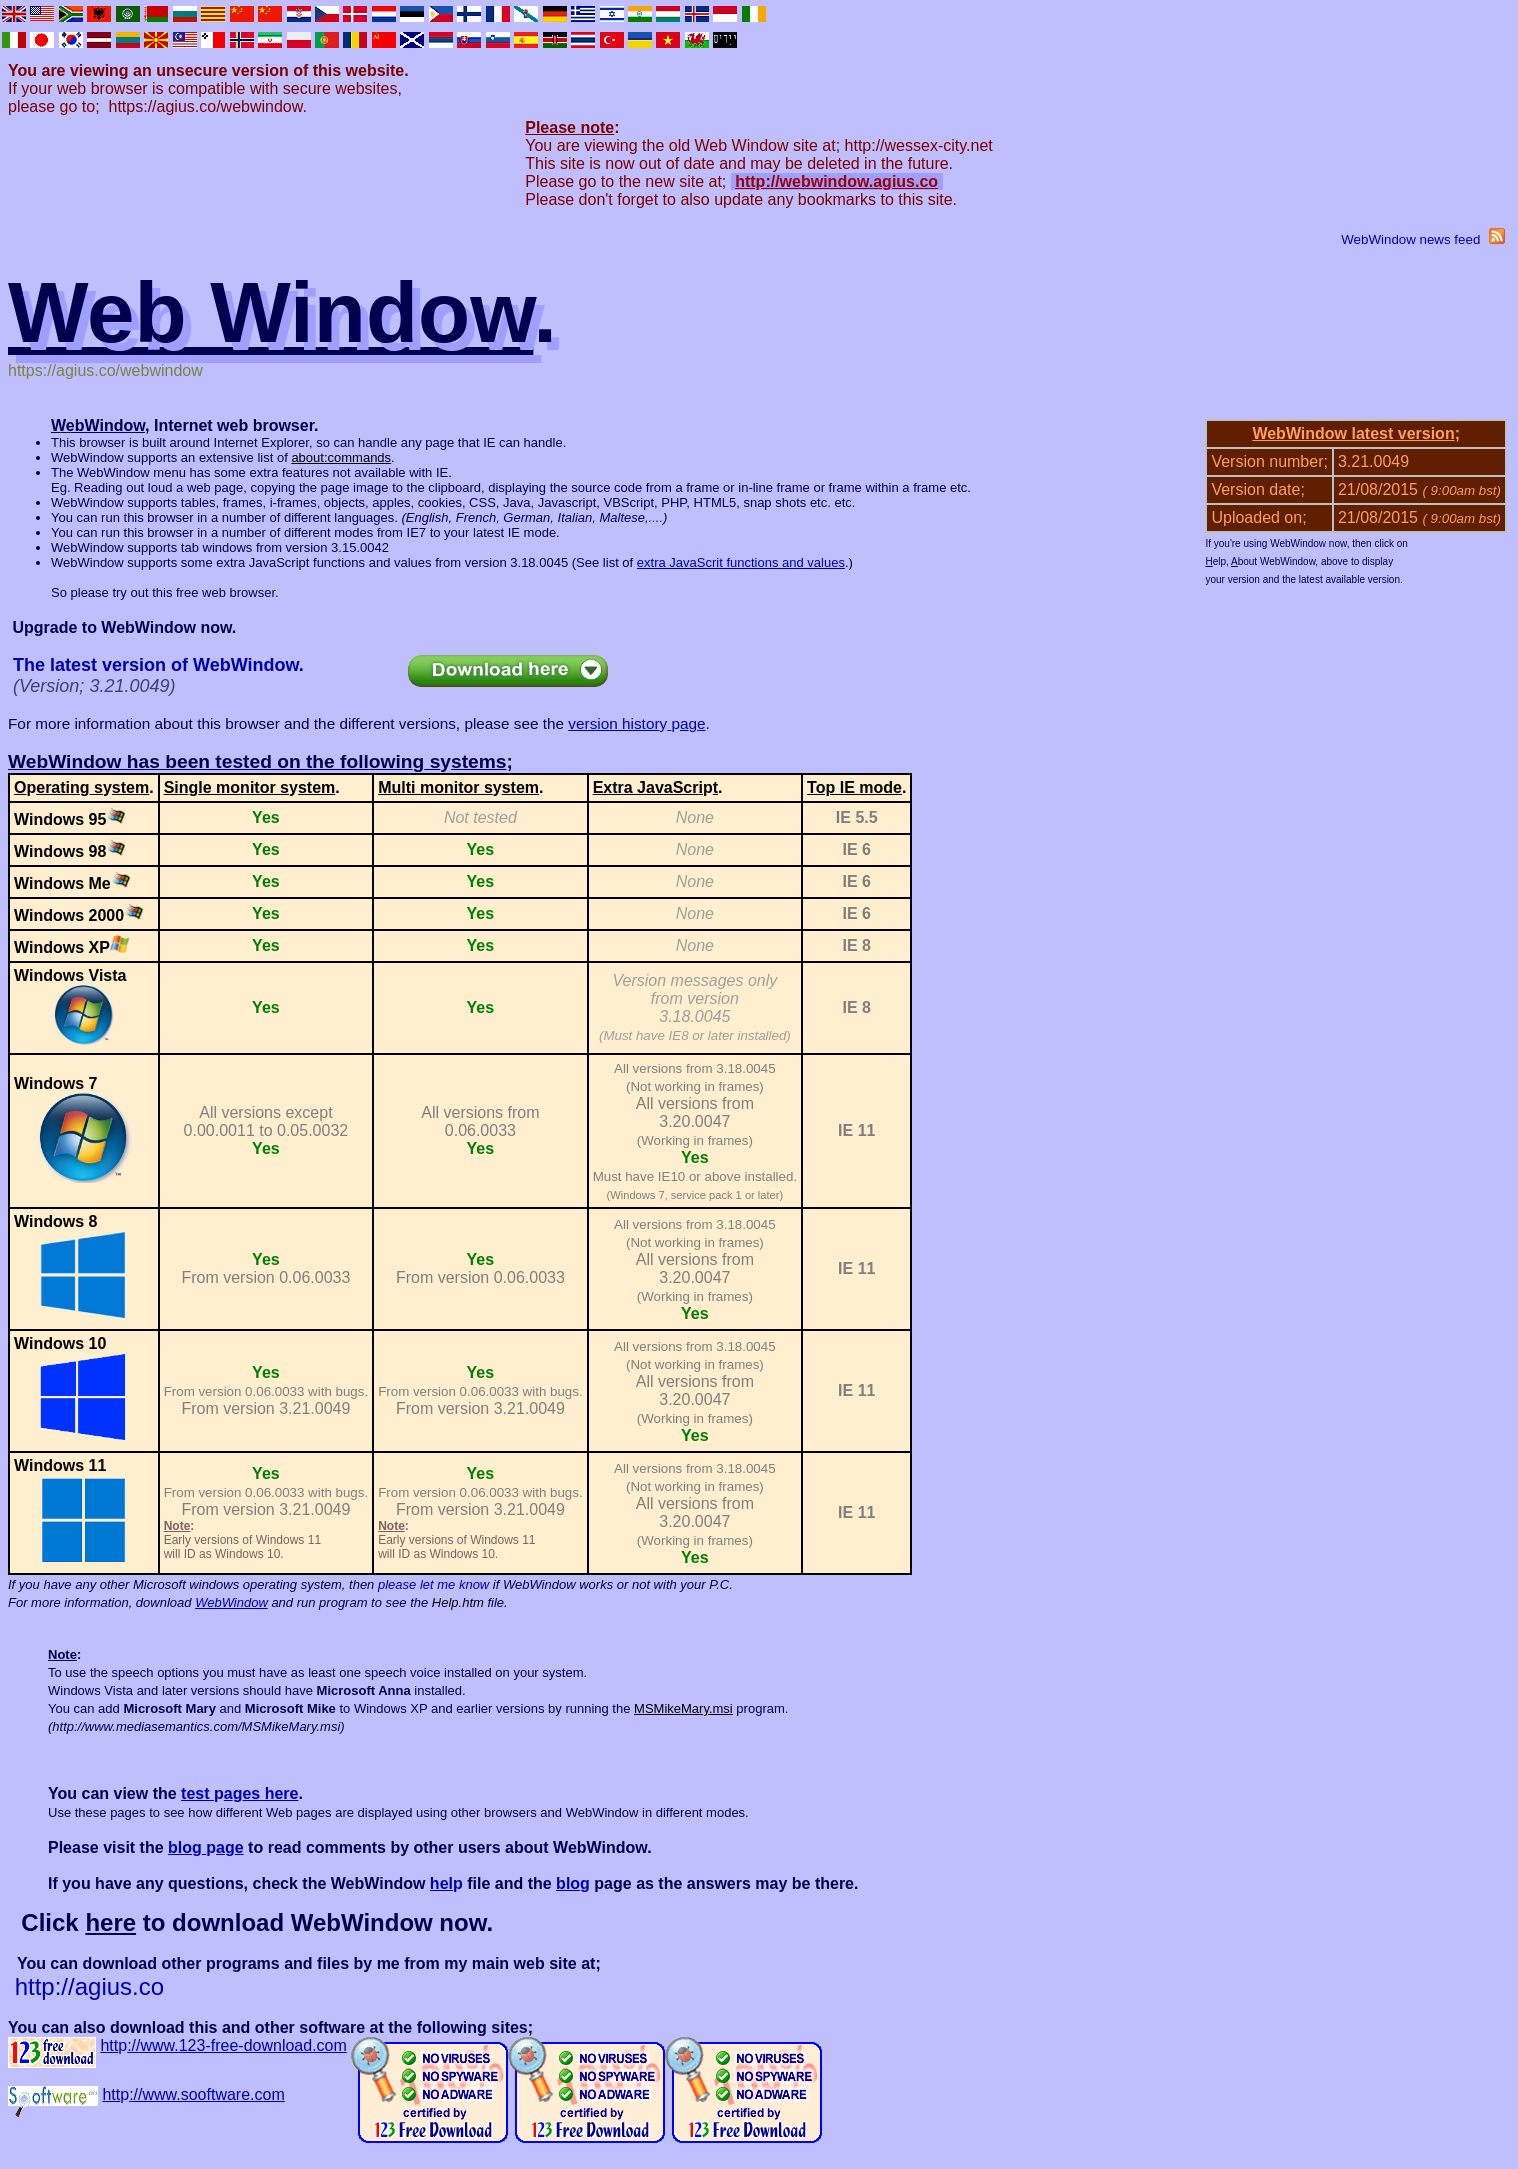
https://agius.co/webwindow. (207, 106)
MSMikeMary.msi (683, 1708)
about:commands (341, 457)
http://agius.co (89, 1986)
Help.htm (458, 1602)
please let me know (433, 1584)
